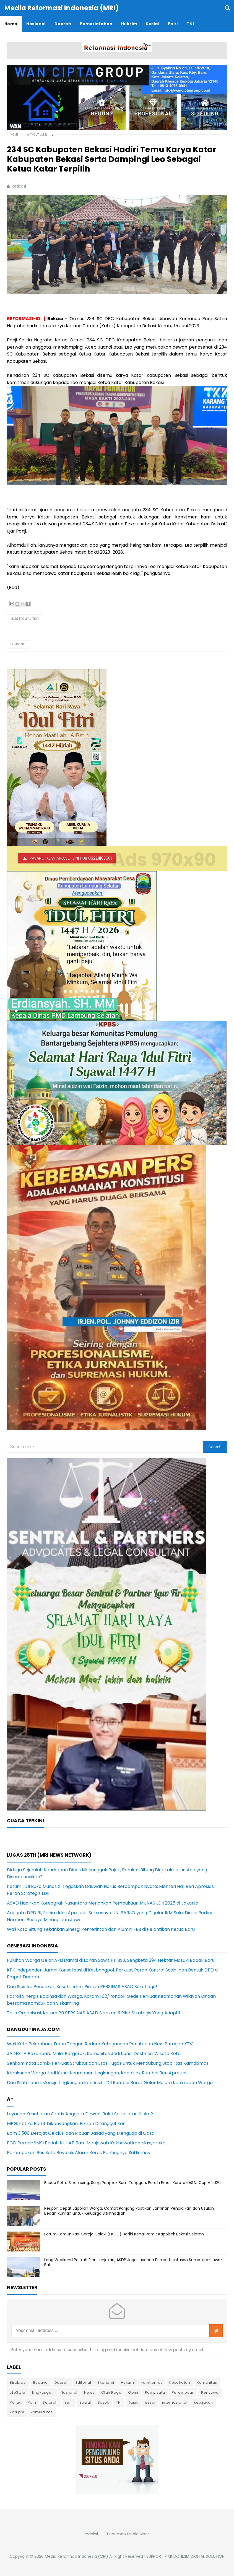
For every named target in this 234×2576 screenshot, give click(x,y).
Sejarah (50, 2402)
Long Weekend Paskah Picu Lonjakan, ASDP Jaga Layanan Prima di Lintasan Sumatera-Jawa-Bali (133, 2262)
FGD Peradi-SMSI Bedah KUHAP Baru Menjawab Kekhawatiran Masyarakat (87, 2143)
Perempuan (183, 2392)
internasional (175, 2402)
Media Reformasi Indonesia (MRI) (76, 2556)
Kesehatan (179, 2382)
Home (14, 135)
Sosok (104, 2402)
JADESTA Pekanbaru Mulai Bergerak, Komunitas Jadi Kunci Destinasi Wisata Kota (94, 2053)
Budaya (40, 2382)
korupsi (17, 2412)
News (89, 2392)
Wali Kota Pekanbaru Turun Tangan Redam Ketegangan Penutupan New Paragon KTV (100, 2044)
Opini (133, 2392)
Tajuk (133, 2402)
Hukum (127, 2382)
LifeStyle (17, 2392)
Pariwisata (155, 2392)
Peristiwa (210, 2392)
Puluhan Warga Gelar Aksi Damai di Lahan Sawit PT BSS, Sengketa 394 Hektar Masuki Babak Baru (111, 1960)
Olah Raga (111, 2392)
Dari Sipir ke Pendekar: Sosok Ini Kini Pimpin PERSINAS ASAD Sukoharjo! (82, 1986)
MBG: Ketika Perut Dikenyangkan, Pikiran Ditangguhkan (66, 2123)
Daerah (61, 2382)
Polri (32, 2402)
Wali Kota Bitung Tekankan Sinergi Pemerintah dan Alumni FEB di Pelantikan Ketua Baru (101, 1929)
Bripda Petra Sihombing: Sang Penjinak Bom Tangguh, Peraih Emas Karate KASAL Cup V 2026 (132, 2182)
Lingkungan (43, 2392)
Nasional (69, 2392)
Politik (15, 2402)
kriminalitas (42, 2412)
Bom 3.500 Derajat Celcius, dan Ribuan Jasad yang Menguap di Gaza (80, 2133)
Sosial (85, 2402)
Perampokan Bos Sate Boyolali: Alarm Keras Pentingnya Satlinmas (78, 2152)
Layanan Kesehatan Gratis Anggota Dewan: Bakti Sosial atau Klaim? (80, 2114)
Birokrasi (18, 2382)
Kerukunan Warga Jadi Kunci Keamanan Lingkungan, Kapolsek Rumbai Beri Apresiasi (97, 2073)
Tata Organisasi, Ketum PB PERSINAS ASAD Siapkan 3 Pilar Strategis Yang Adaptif (93, 2013)
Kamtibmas (152, 2382)
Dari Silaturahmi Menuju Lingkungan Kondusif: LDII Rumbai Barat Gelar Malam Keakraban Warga (110, 2082)
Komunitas (207, 2382)
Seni (68, 2402)
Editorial (83, 2382)
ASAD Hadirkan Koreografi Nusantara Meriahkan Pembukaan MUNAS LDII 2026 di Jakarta (102, 1903)
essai (150, 2402)
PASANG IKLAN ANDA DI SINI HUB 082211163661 (71, 858)
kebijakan (203, 2402)
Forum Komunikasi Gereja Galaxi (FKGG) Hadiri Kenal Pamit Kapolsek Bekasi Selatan (124, 2234)
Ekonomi (106, 2382)
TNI (119, 2402)
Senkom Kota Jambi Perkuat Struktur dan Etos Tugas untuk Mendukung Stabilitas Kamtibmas (108, 2063)
